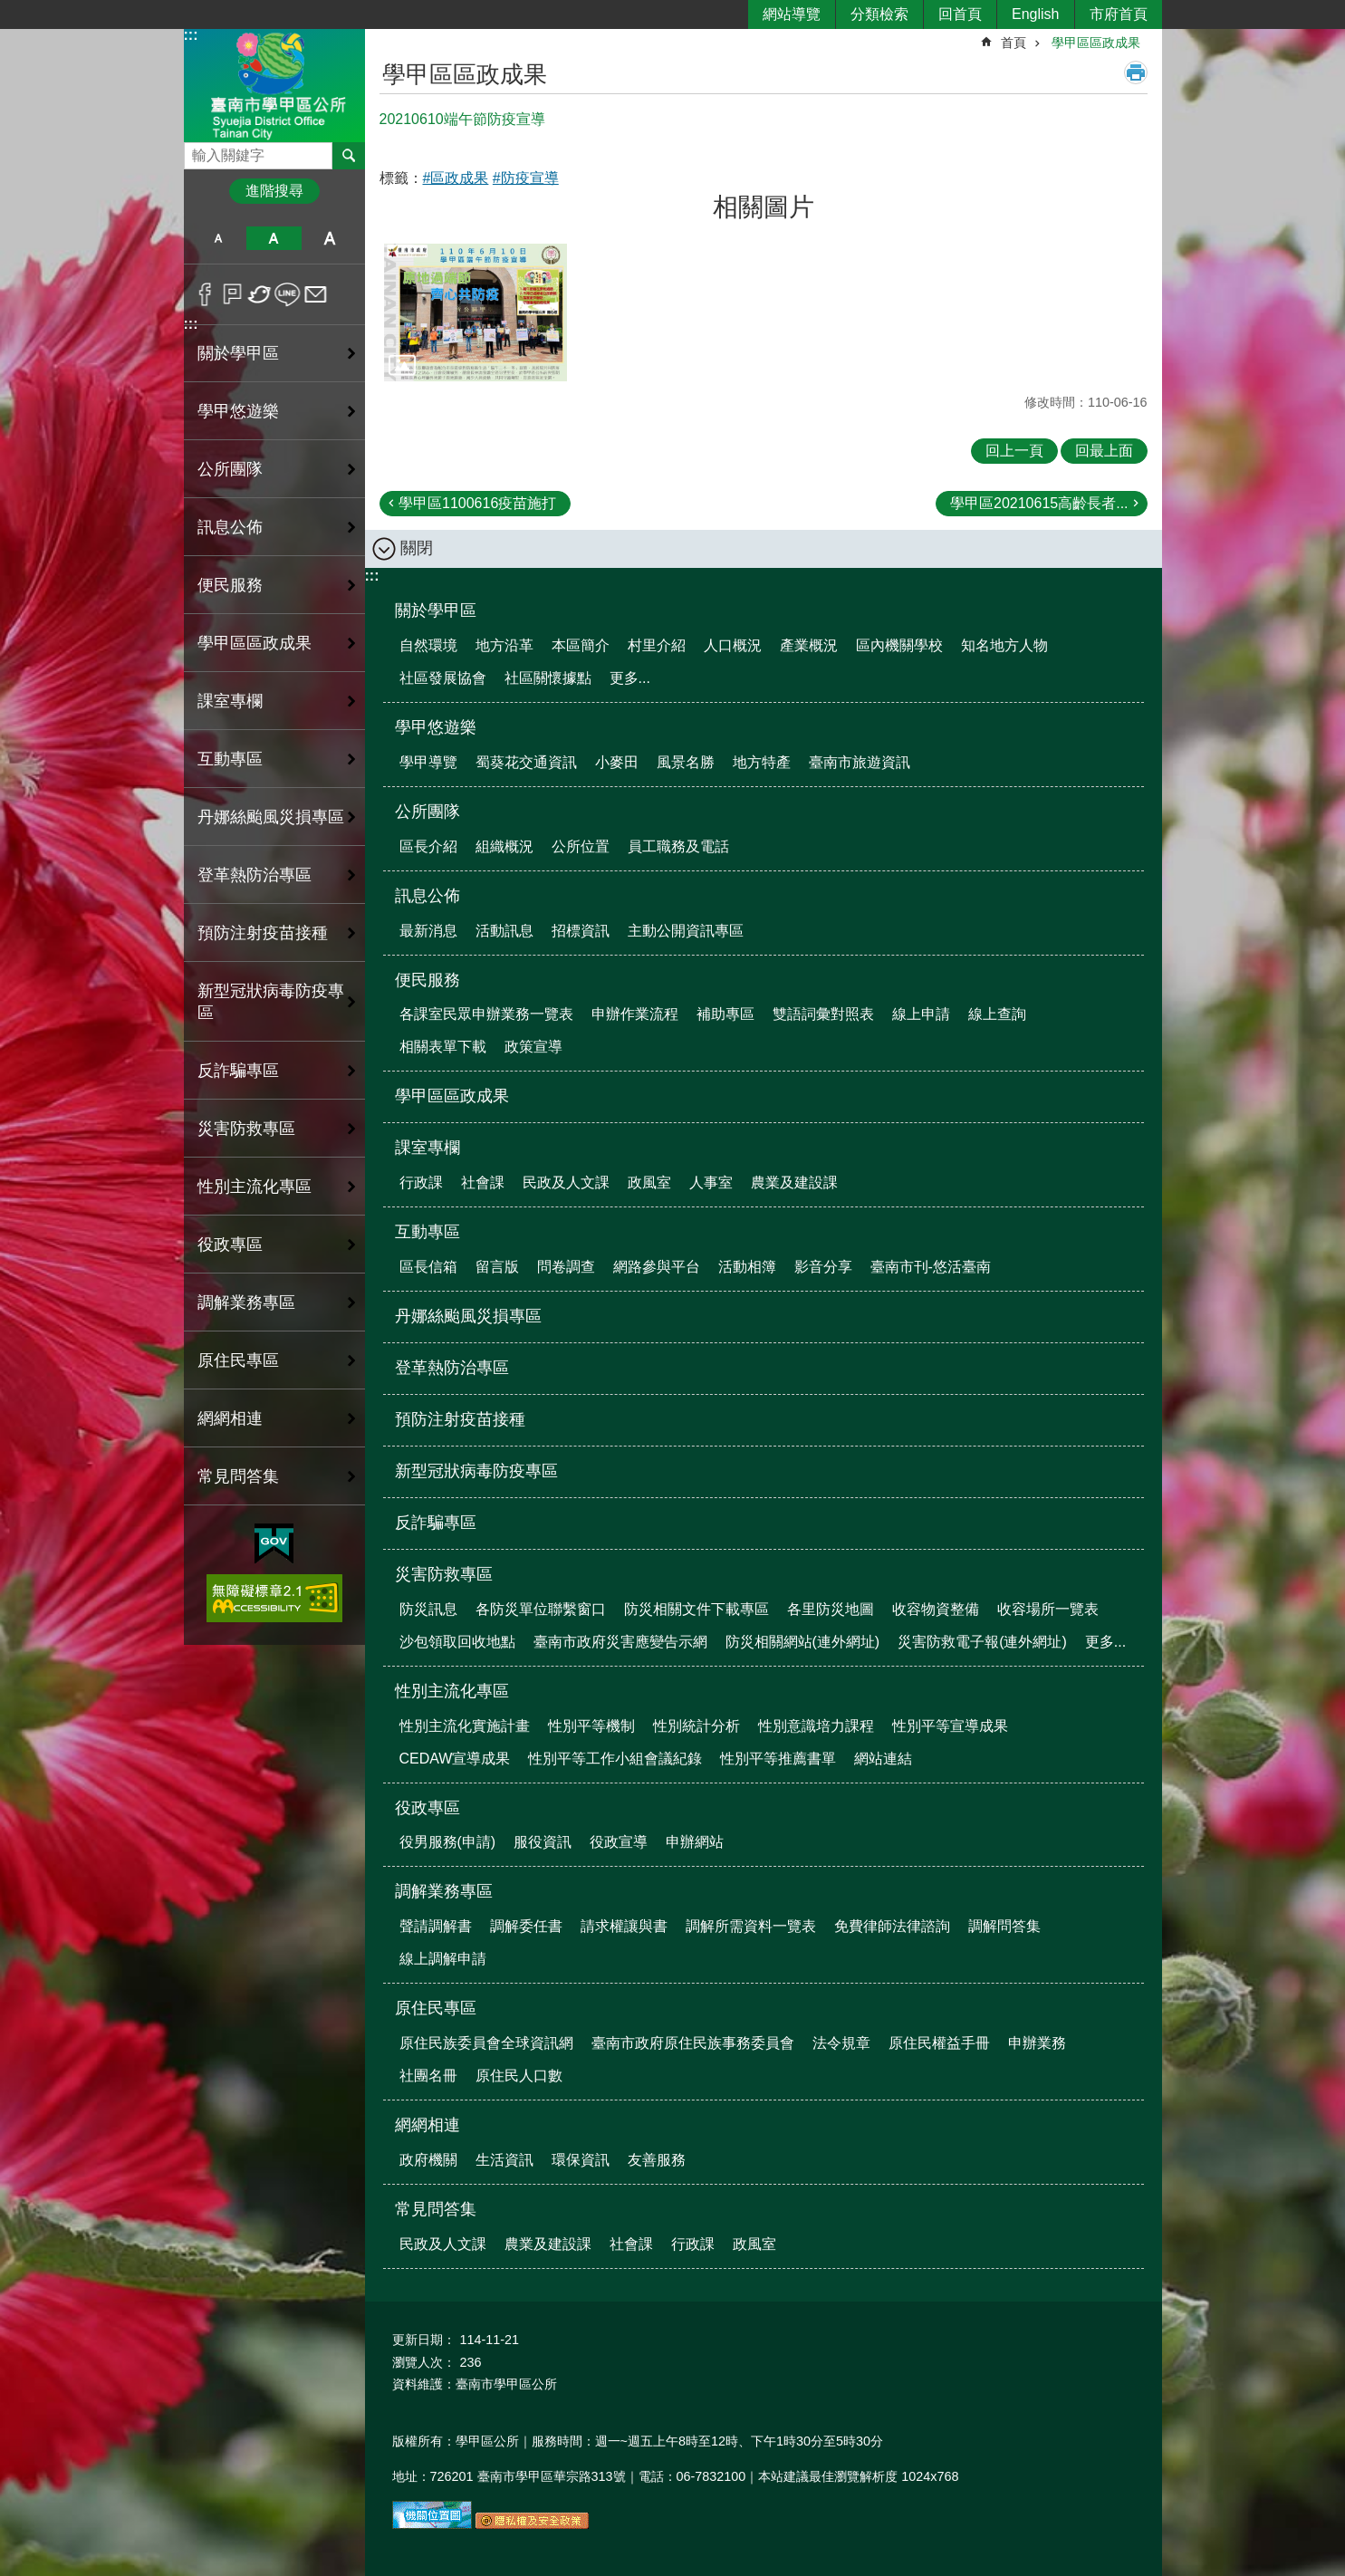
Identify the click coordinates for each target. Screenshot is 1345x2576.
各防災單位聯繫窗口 (541, 1609)
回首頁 (960, 14)
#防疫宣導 (526, 178)
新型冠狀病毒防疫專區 (270, 1002)
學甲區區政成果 (254, 643)
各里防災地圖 (830, 1609)
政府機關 (428, 2159)
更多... (630, 678)
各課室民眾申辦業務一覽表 (486, 1014)
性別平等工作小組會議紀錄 (615, 1758)
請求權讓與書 (624, 1926)
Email (316, 294)
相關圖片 (763, 207)
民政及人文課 (566, 1182)
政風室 (649, 1182)
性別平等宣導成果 (950, 1726)
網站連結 (883, 1758)
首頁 (1013, 42)
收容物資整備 (935, 1609)
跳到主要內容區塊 (9, 9)
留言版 (497, 1266)
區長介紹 (428, 846)
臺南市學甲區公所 (274, 84)
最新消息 (428, 930)
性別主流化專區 (254, 1186)
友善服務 (657, 2159)
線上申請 (921, 1014)
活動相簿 (747, 1266)
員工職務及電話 (678, 846)
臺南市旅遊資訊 (859, 762)
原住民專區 (238, 1360)
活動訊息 (504, 930)
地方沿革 (504, 645)
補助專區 (725, 1014)
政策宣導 (533, 1046)
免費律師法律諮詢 (892, 1926)
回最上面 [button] (1104, 450)
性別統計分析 (696, 1726)
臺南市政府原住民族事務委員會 (692, 2043)
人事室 (711, 1182)
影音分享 (823, 1266)
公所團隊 (230, 469)
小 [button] (218, 238)
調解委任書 (526, 1926)
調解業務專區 (246, 1302)
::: (191, 35)
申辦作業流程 (634, 1014)
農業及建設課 (794, 1182)
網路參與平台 (656, 1266)
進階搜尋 (274, 190)
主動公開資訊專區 (686, 930)
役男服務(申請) (447, 1842)
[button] (475, 312)
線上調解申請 (442, 1958)
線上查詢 (997, 1014)
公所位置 (581, 846)
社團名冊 (428, 2075)
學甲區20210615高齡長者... (1039, 503)
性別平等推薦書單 (778, 1758)
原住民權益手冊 (939, 2043)
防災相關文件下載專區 (696, 1609)
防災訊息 (428, 1609)
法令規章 (841, 2043)
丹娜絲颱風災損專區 (270, 817)
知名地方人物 (1004, 645)
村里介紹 (657, 645)
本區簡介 (581, 645)
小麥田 (617, 762)
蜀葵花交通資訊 (526, 762)
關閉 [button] (416, 548)
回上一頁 (1014, 450)
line (288, 294)
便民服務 (230, 585)
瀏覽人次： (424, 2362)
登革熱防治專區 (254, 875)
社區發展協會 (442, 678)
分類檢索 (879, 14)
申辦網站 (695, 1842)
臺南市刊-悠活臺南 (930, 1266)
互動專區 (230, 759)
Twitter (260, 294)
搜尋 (198, 151)
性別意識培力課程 (816, 1726)
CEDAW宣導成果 (455, 1758)
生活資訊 (504, 2159)
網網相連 (230, 1418)
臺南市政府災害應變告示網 (620, 1641)
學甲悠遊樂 (238, 411)
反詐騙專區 (238, 1071)
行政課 (421, 1182)
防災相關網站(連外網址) (802, 1641)
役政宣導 (619, 1842)
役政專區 (230, 1244)
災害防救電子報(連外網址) (982, 1641)
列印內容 (1136, 72)
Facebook (205, 294)
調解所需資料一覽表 (751, 1926)
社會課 (482, 1182)
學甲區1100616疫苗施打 (477, 503)
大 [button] (329, 238)
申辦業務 (1037, 2043)
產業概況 (809, 645)
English (1035, 14)
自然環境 (428, 645)
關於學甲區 (238, 353)
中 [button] (274, 238)
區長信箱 (428, 1266)
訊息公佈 (230, 527)
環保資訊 (581, 2159)
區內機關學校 (899, 645)
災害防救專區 (246, 1129)
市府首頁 (1119, 14)
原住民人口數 (519, 2075)
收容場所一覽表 (1048, 1609)
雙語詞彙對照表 (823, 1014)
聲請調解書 (435, 1926)
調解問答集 (1004, 1926)
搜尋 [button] (348, 155)
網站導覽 (792, 14)
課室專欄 (230, 701)
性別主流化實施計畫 (464, 1726)
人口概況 (733, 645)
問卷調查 (566, 1266)
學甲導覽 (428, 762)
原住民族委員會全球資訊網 (486, 2043)
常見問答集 (238, 1476)
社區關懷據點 (547, 678)
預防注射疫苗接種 (262, 933)
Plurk (232, 294)
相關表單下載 (442, 1046)
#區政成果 (456, 178)
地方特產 (762, 762)
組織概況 (504, 846)
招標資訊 (581, 930)
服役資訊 (543, 1842)
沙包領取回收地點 (457, 1641)
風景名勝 (686, 762)
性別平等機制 (591, 1726)
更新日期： (424, 2339)
